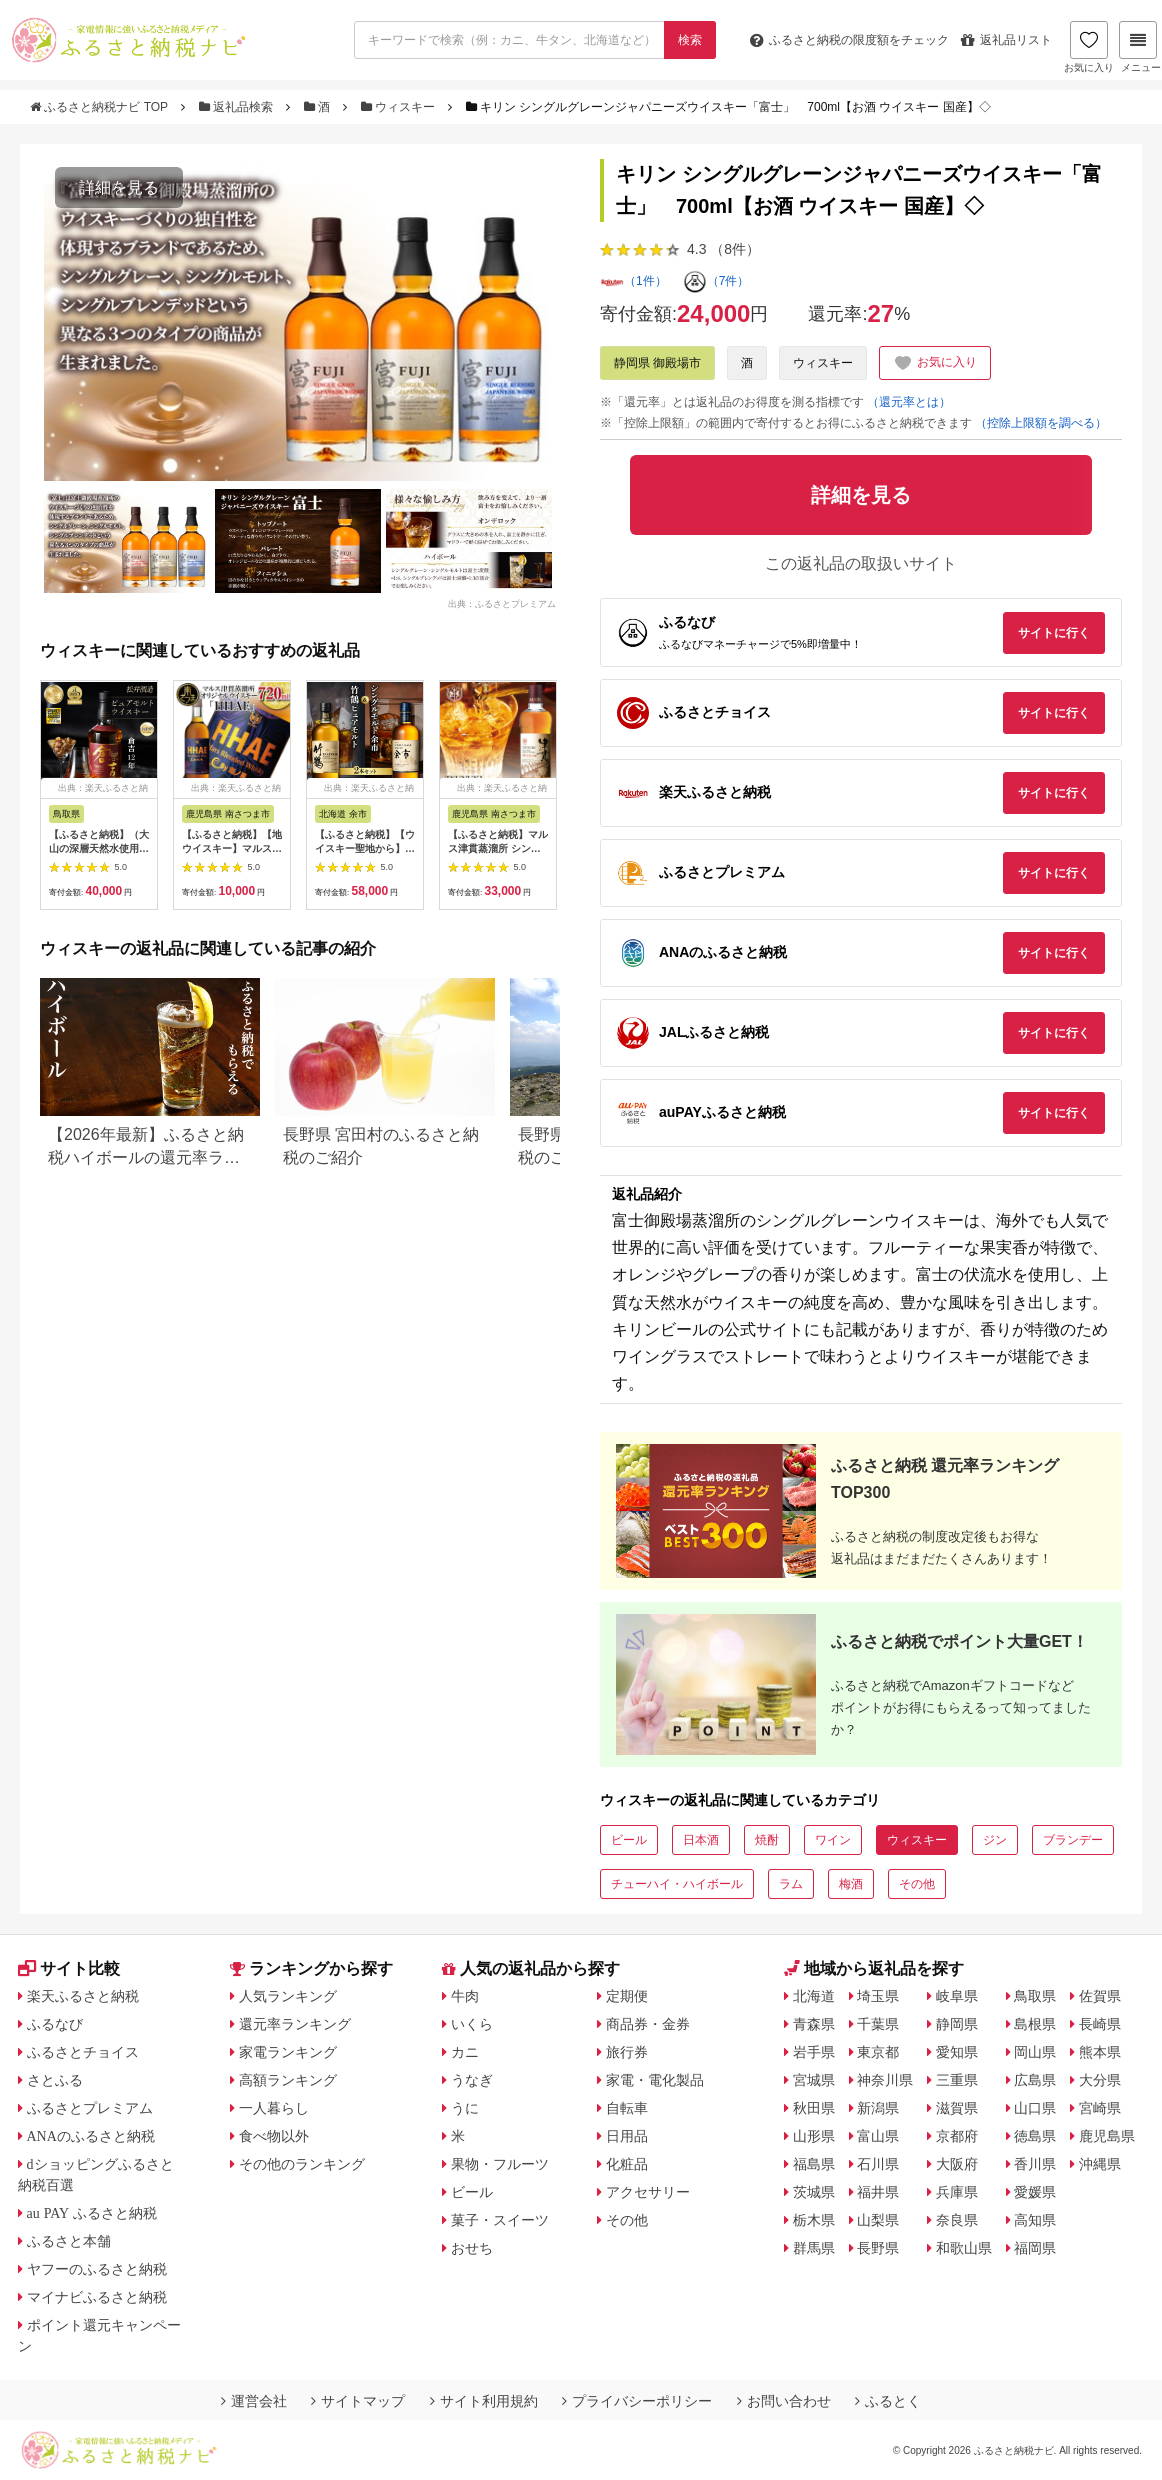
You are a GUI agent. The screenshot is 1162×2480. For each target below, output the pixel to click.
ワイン (833, 1840)
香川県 (1035, 2164)
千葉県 (878, 2024)
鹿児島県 (1107, 2136)
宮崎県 (1100, 2108)
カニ (465, 2052)
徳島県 (1035, 2136)
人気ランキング (288, 1996)
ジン (995, 1840)
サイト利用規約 (484, 2401)
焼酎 (767, 1840)
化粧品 (627, 2164)
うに (465, 2108)
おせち (472, 2248)
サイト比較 (69, 1968)
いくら (472, 2024)
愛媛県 (1035, 2192)
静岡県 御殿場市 (657, 363)
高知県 (1035, 2220)
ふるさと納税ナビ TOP (100, 107)
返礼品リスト (1006, 40)
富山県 (878, 2136)
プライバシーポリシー (637, 2401)
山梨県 (878, 2220)
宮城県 (814, 2080)
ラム (791, 1884)
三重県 (957, 2080)
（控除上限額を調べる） (1041, 423)
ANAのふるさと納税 (91, 2136)
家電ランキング (288, 2052)
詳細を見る (119, 187)
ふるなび (55, 2024)
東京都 (878, 2052)
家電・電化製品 (655, 2080)
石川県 (878, 2164)
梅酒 (851, 1884)
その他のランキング (302, 2164)
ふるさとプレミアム (90, 2108)
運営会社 (254, 2401)
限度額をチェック (849, 40)
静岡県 (957, 2024)
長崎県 (1100, 2024)
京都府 (957, 2136)
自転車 (627, 2108)
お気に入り (1089, 47)
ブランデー (1073, 1840)
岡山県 (1035, 2052)
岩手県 (814, 2052)
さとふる (55, 2080)
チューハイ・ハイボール (677, 1884)
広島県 (1035, 2080)
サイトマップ (358, 2401)
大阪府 (957, 2164)
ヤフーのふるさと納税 (97, 2269)
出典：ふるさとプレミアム (502, 604)
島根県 (1035, 2024)
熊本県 (1100, 2052)
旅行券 (627, 2052)
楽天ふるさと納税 (83, 1996)
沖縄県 (1100, 2164)
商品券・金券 (648, 2024)
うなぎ (472, 2080)
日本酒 (701, 1840)
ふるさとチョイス (83, 2052)
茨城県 (814, 2192)
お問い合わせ (784, 2401)
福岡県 (1035, 2248)
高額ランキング (288, 2080)
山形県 (814, 2136)
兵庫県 (957, 2192)
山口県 (1035, 2108)
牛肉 (465, 1996)
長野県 (878, 2248)
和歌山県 (964, 2248)
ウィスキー (400, 107)
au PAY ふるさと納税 (92, 2213)
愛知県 (957, 2052)
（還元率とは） (909, 402)
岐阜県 (957, 1996)
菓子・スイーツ (500, 2220)
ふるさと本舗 (69, 2241)
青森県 (814, 2024)
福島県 (814, 2164)
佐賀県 (1100, 1996)
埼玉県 (878, 1996)
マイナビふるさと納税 (97, 2297)
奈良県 (957, 2220)
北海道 (814, 1996)
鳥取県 (1035, 1996)
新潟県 (878, 2108)
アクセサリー (648, 2192)
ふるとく (888, 2401)
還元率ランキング (295, 2024)
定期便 (627, 1996)
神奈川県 (885, 2080)
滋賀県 (957, 2108)
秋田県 (814, 2108)
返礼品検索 (238, 107)
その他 (917, 1884)
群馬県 (814, 2248)
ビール (629, 1840)
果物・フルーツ (500, 2164)
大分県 (1100, 2080)
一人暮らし (274, 2108)
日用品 (627, 2136)
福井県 (878, 2192)
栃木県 (814, 2220)
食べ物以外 (274, 2136)
